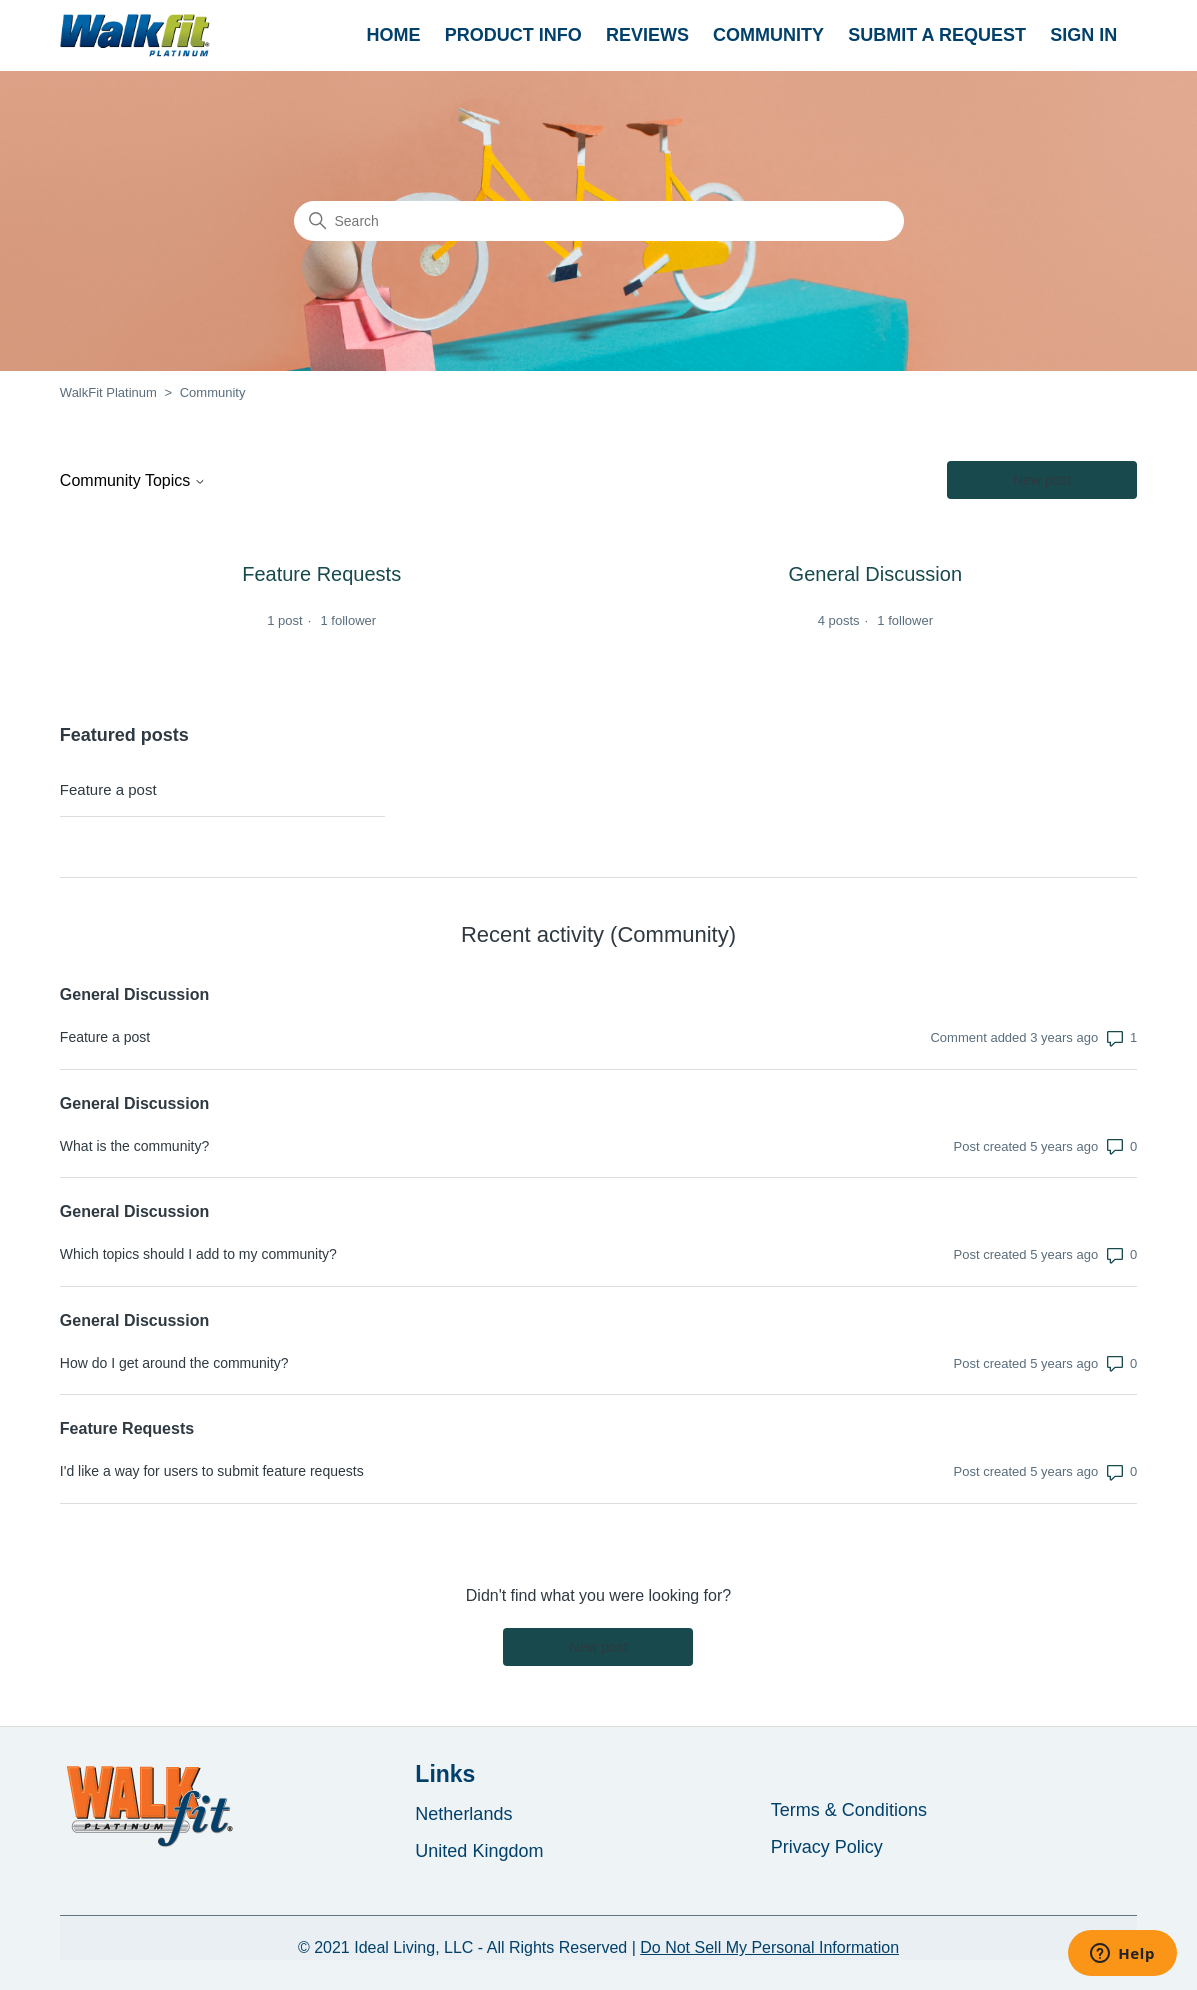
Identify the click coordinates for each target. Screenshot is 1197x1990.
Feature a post (108, 789)
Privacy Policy (827, 1847)
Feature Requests (127, 1428)
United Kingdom (479, 1851)
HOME (394, 35)
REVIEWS (647, 35)
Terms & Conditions (849, 1810)
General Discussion (134, 994)
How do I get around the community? (174, 1363)
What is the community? (134, 1146)
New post (1042, 480)
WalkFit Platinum (108, 392)
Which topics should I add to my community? (198, 1254)
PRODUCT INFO (513, 35)
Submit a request (937, 35)
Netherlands (463, 1814)
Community (768, 35)
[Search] (599, 221)
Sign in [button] (1083, 35)
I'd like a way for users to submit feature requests (212, 1471)
